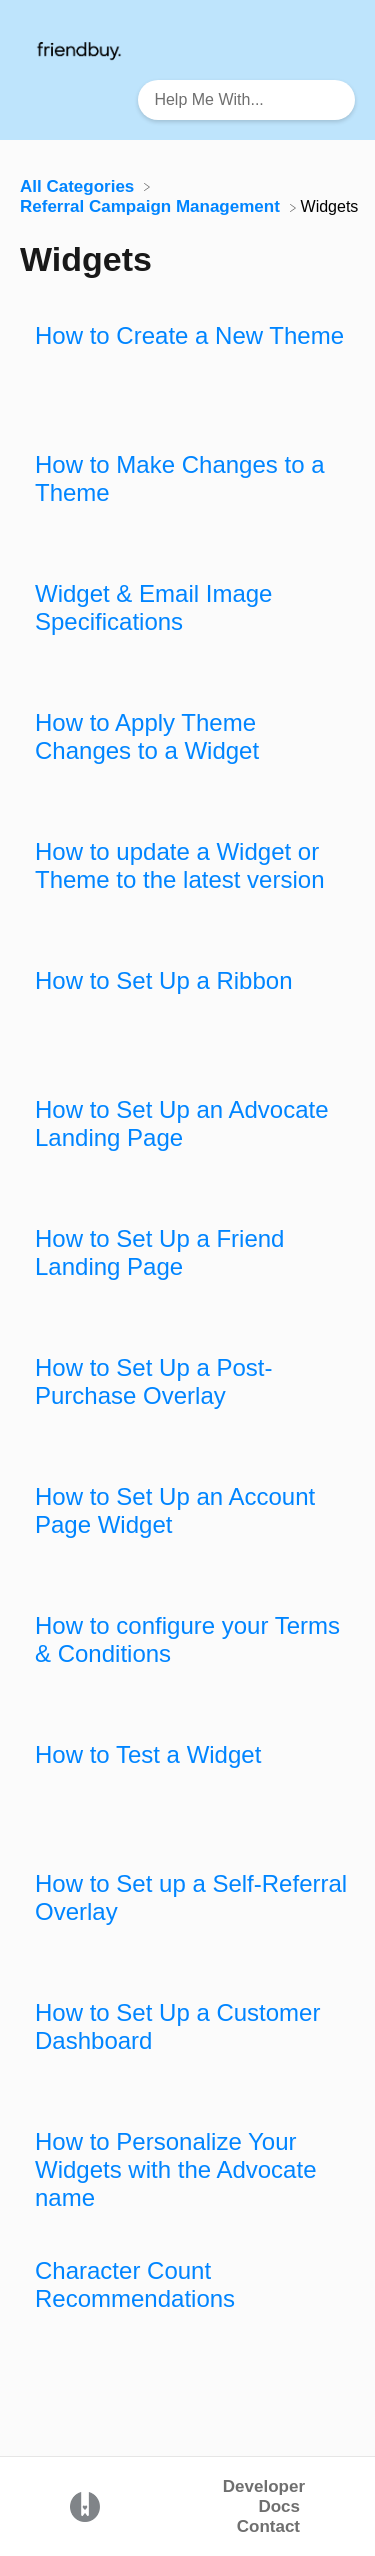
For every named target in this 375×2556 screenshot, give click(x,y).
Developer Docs (264, 2496)
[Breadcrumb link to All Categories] (79, 185)
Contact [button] (268, 2526)
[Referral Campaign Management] (152, 206)
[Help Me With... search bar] (246, 100)
